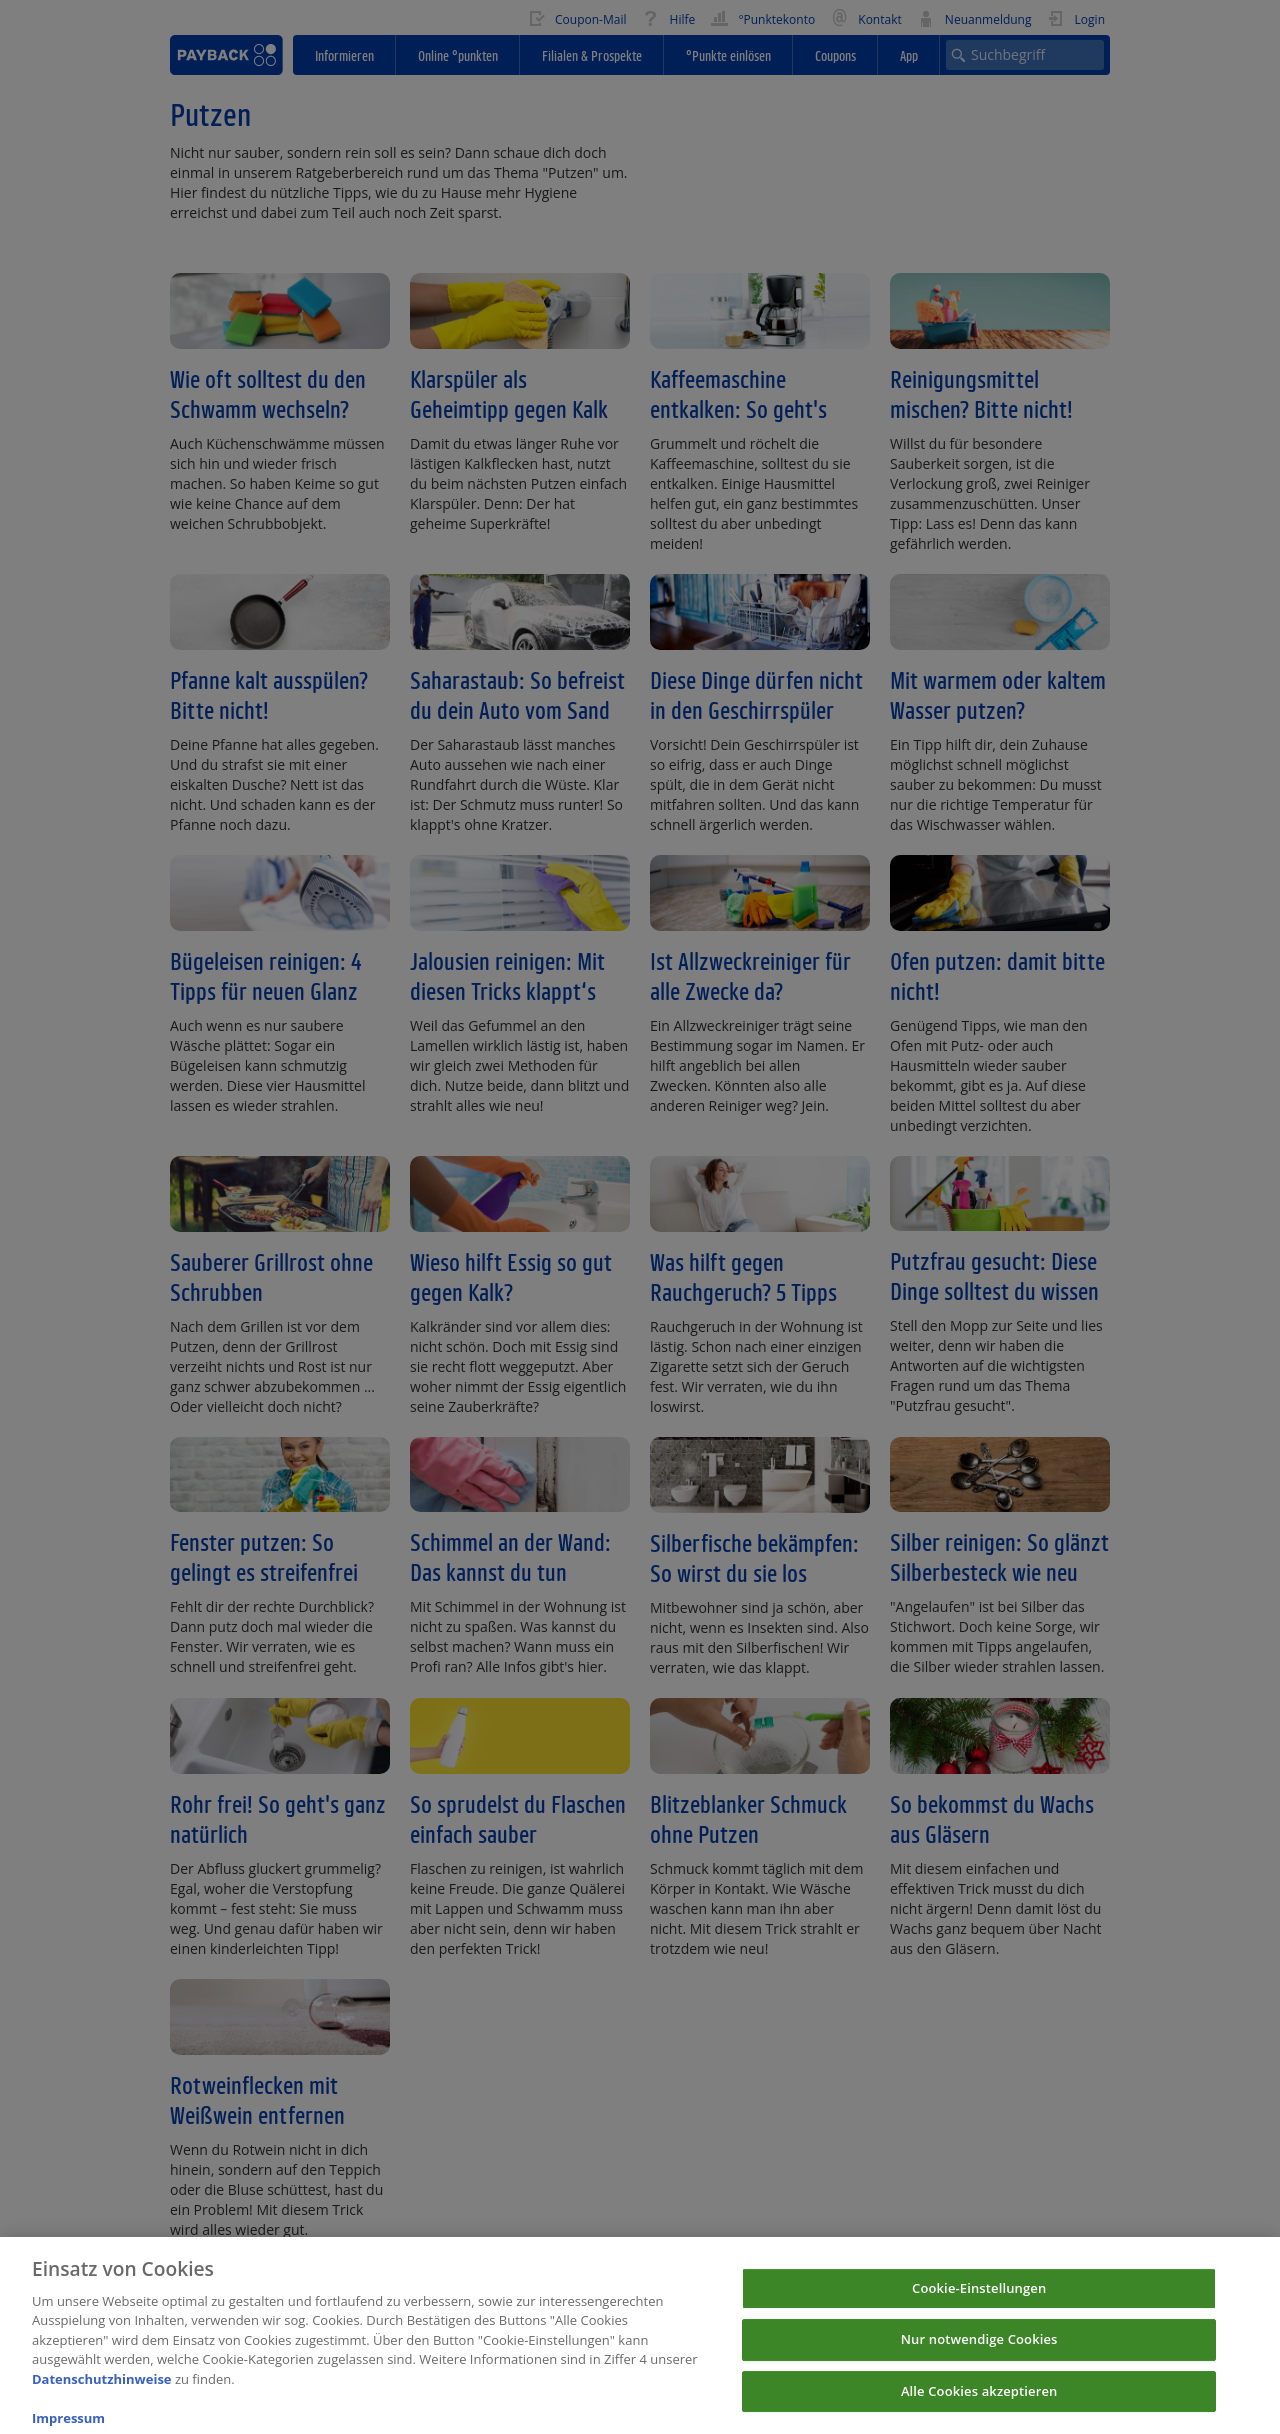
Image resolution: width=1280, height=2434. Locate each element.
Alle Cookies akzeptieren (979, 2406)
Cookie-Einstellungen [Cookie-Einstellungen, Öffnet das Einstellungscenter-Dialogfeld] (979, 2303)
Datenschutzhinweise (102, 2394)
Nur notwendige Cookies (979, 2355)
